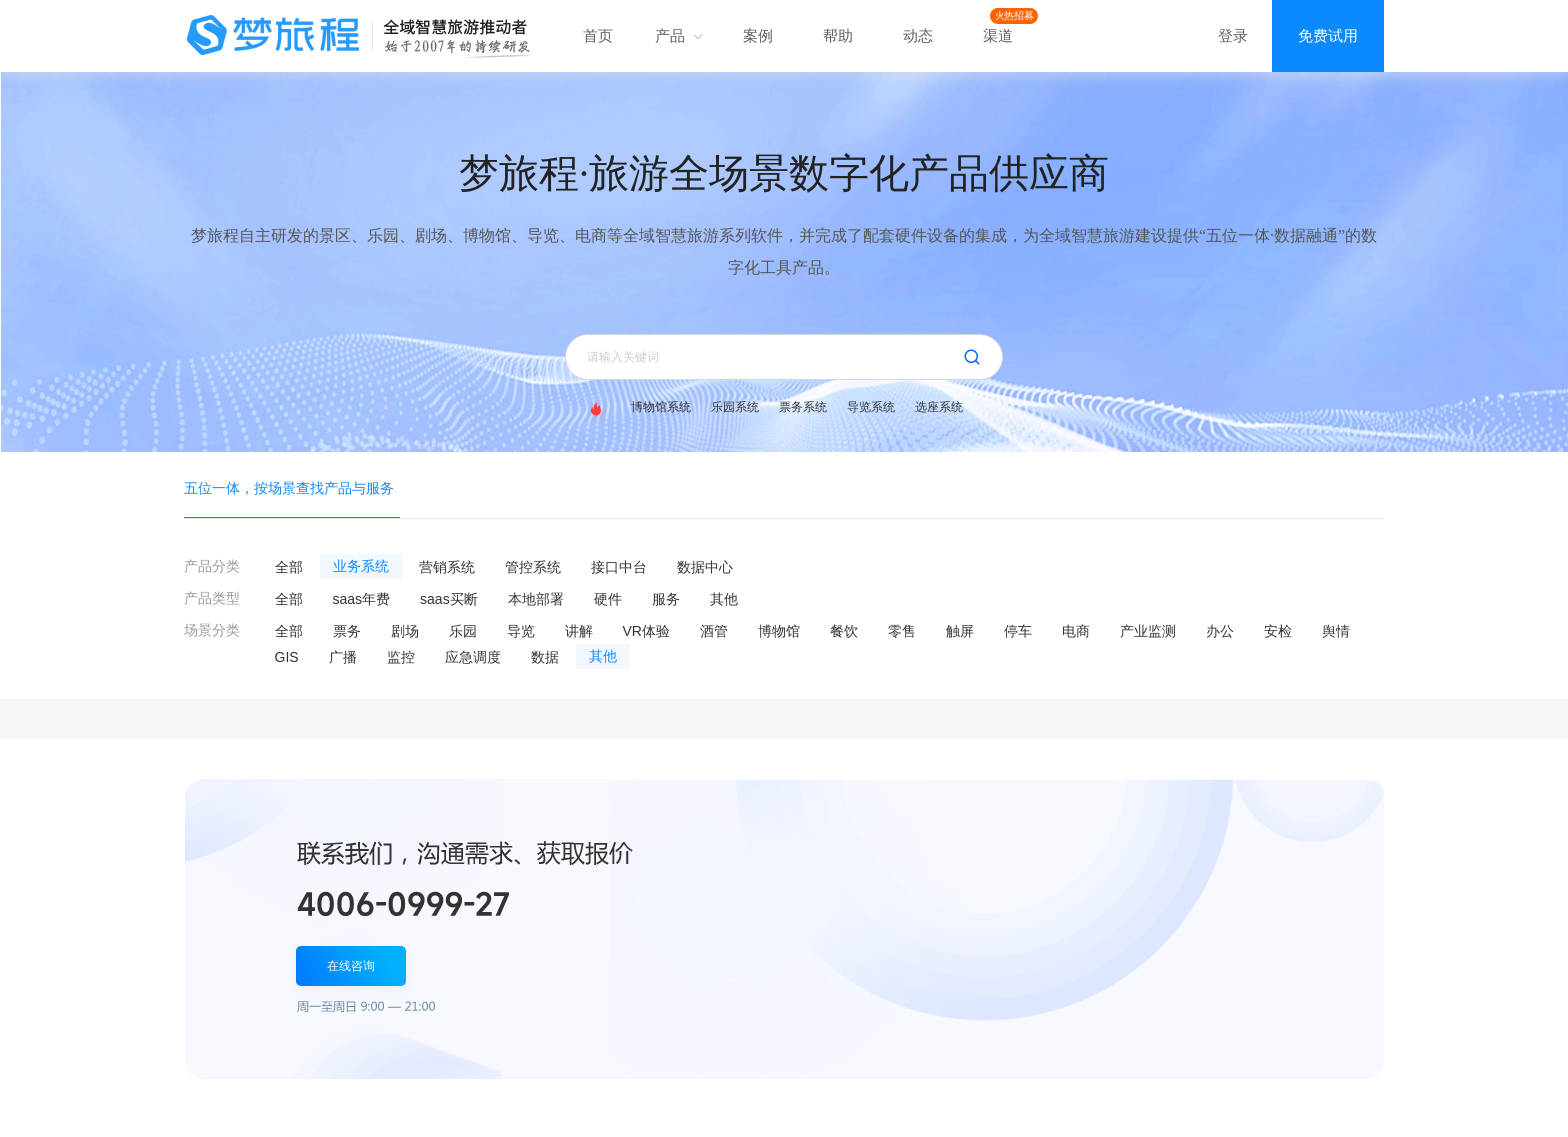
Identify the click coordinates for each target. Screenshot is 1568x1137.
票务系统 (803, 407)
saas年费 (362, 599)
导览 (521, 631)
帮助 (838, 35)
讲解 (579, 631)
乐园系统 (735, 407)
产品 (678, 35)
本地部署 (536, 599)
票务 (347, 631)
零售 (902, 631)
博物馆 (779, 631)
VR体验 (646, 631)
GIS (287, 657)
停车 (1018, 631)
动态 (918, 35)
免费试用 (1328, 35)
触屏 (960, 631)
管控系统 (533, 567)
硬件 (608, 599)
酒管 (714, 631)
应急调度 (473, 657)
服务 (666, 599)
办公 (1220, 631)
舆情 (1336, 631)
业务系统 (361, 566)
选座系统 (939, 407)
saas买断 (449, 599)
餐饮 (844, 631)
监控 (401, 657)
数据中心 (705, 567)
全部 (289, 567)
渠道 (998, 35)
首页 (598, 35)
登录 (1233, 35)
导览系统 (871, 407)
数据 (545, 657)
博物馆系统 (661, 407)
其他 (724, 599)
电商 (1076, 631)
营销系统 (447, 567)
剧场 (405, 631)
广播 (343, 657)
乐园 (463, 631)
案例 (758, 35)
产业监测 (1148, 631)
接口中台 (619, 567)
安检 (1278, 631)
